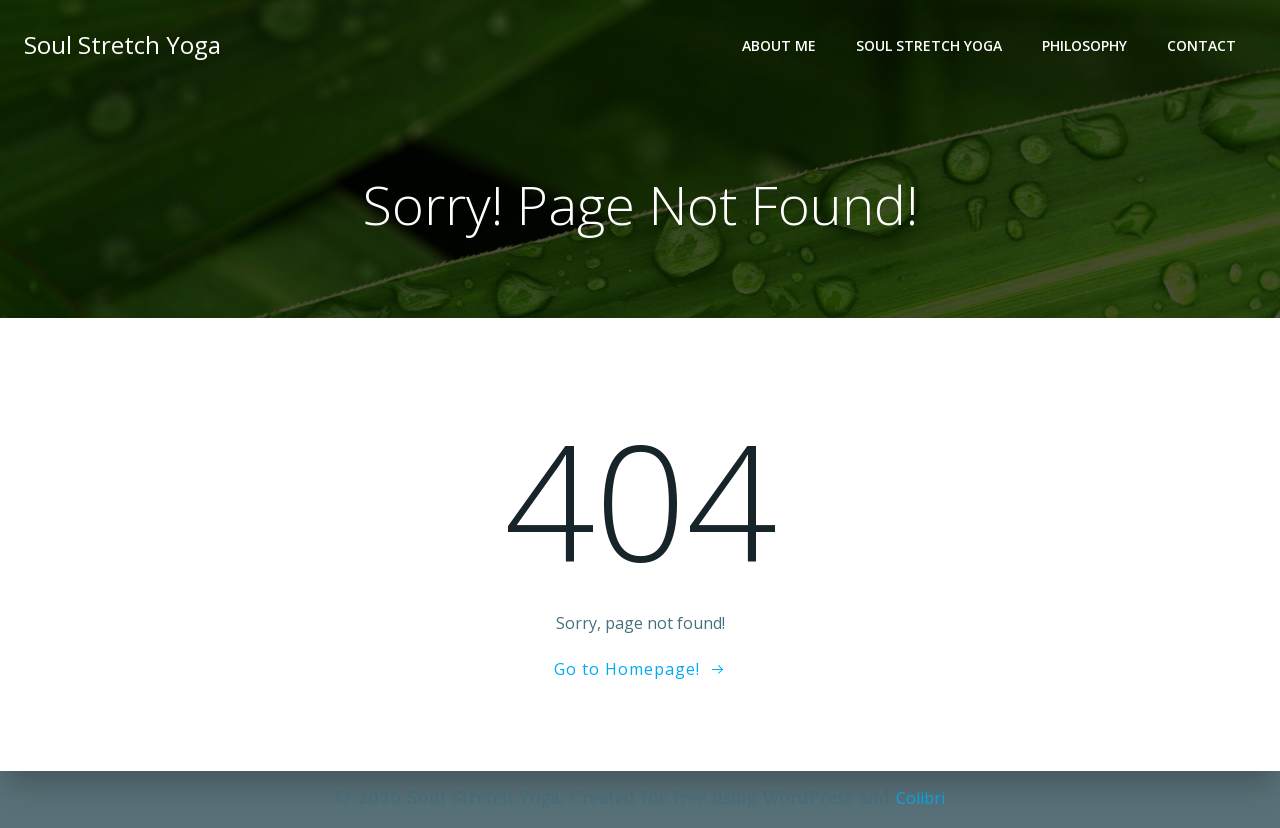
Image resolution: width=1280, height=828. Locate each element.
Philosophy (1084, 45)
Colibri (920, 798)
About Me (779, 45)
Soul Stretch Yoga (929, 45)
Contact (1201, 45)
